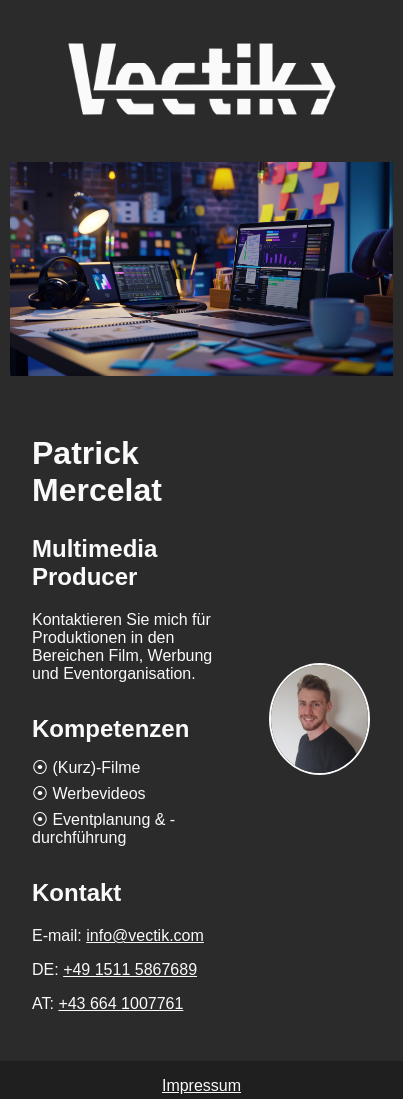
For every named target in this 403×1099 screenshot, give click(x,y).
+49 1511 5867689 (130, 969)
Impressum (201, 1085)
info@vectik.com (145, 935)
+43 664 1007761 (120, 1003)
